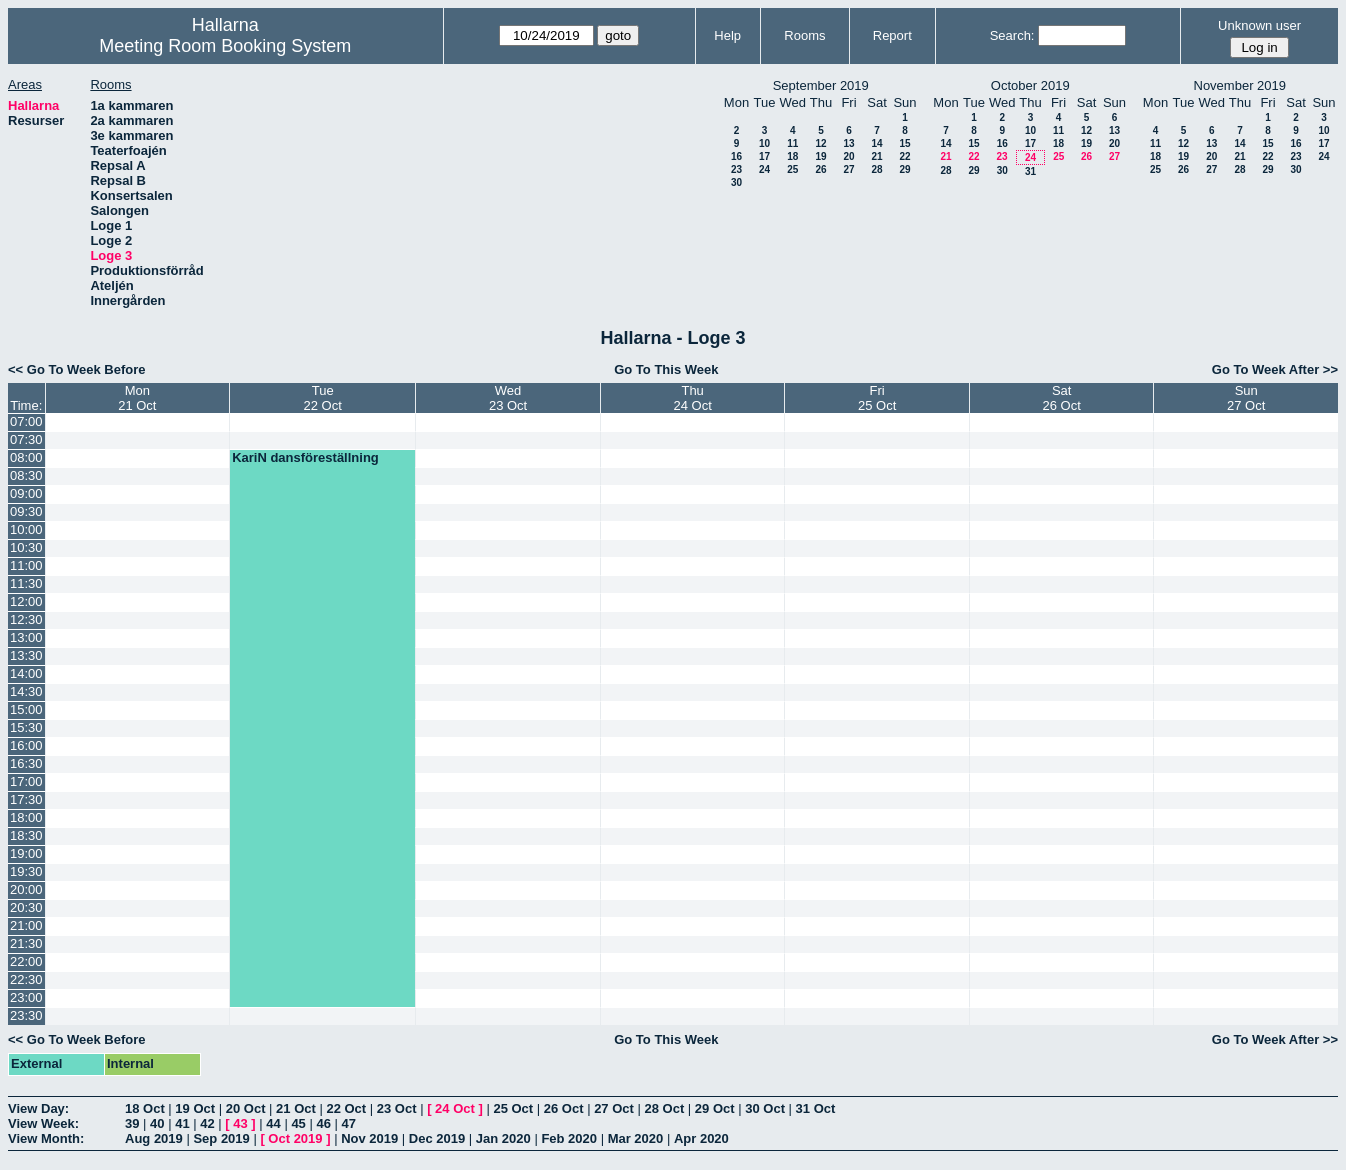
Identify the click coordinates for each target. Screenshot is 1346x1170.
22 (904, 156)
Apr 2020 (701, 1138)
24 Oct (455, 1108)
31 (1030, 171)
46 (323, 1123)
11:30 (26, 583)
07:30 (26, 439)
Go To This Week (666, 369)
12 (820, 143)
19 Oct (195, 1108)
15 (904, 143)
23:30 (26, 1015)
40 (157, 1123)
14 (876, 143)
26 (820, 169)
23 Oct (397, 1108)
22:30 (26, 979)
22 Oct (346, 1108)
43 (240, 1123)
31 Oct (816, 1108)
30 (736, 182)
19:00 (26, 853)
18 (792, 156)
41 (182, 1123)
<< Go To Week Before (77, 369)
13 (848, 143)
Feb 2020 (569, 1138)
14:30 (26, 691)
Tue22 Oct (323, 398)
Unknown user (1259, 25)
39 (132, 1123)
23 (736, 169)
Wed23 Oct (508, 398)
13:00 (26, 637)
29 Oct (715, 1108)
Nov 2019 (369, 1138)
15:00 (26, 709)
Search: (1012, 35)
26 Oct (564, 1108)
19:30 (26, 871)
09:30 (26, 511)
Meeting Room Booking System (225, 46)
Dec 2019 (437, 1138)
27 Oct (614, 1108)
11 (792, 143)
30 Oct (765, 1108)
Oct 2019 (295, 1138)
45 (298, 1123)
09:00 (26, 493)
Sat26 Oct (1062, 398)
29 (904, 169)
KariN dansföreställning (305, 457)
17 (764, 156)
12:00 (26, 601)
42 (207, 1123)
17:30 (26, 799)
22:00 (26, 961)
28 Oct (665, 1108)
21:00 (26, 925)
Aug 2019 (154, 1138)
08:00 (26, 457)
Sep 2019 (221, 1138)
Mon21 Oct (137, 398)
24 (764, 169)
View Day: (38, 1108)
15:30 (26, 727)
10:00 (26, 529)
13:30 (26, 655)
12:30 (26, 619)
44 (273, 1123)
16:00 (26, 745)
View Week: (43, 1123)
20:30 (26, 907)
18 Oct (145, 1108)
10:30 (26, 547)
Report (892, 35)
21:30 (26, 943)
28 (876, 169)
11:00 (26, 565)
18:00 (26, 817)
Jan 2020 (503, 1138)
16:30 (26, 763)
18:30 (26, 835)
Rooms (804, 35)
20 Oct (246, 1108)
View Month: (46, 1138)
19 (820, 156)
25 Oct (513, 1108)
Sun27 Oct (1246, 398)
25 (792, 169)
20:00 (26, 889)
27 (848, 169)
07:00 (26, 421)
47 (349, 1123)
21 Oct (296, 1108)
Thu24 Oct (692, 398)
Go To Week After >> (1275, 369)
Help (727, 35)
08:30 (26, 475)
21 (876, 156)
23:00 (26, 997)
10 (764, 143)
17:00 (26, 781)
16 (736, 156)
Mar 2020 (636, 1138)
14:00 (26, 673)
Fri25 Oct (877, 398)
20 (848, 156)
